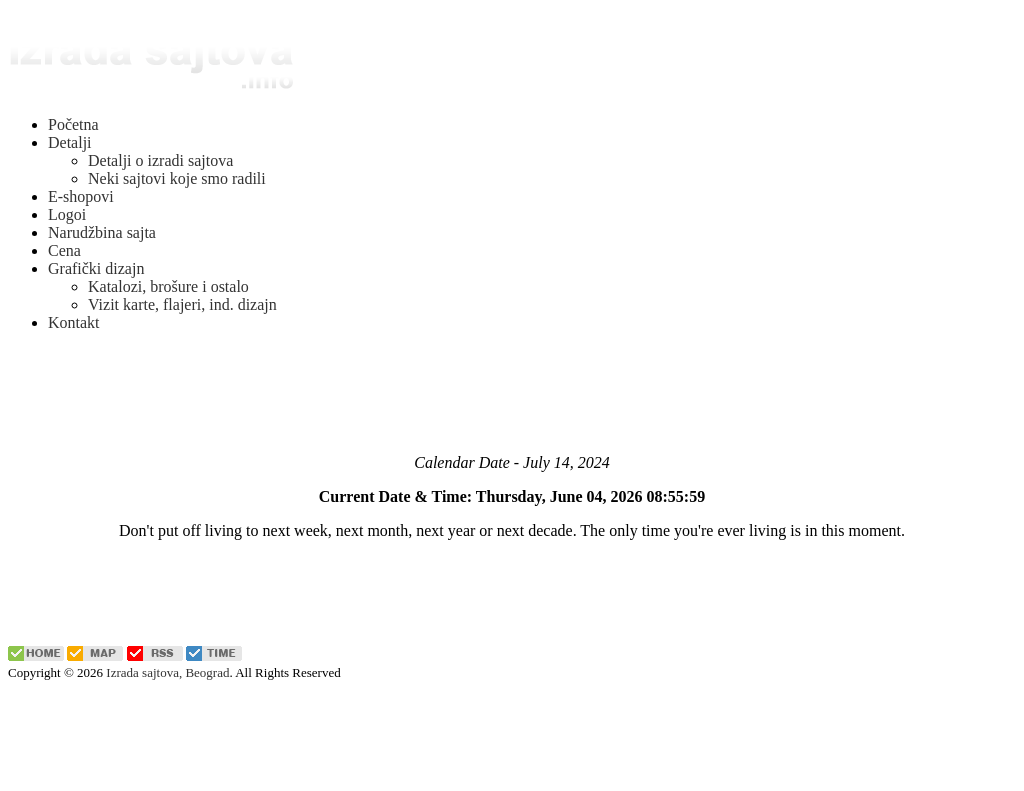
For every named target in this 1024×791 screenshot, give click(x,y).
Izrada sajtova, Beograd (167, 672)
